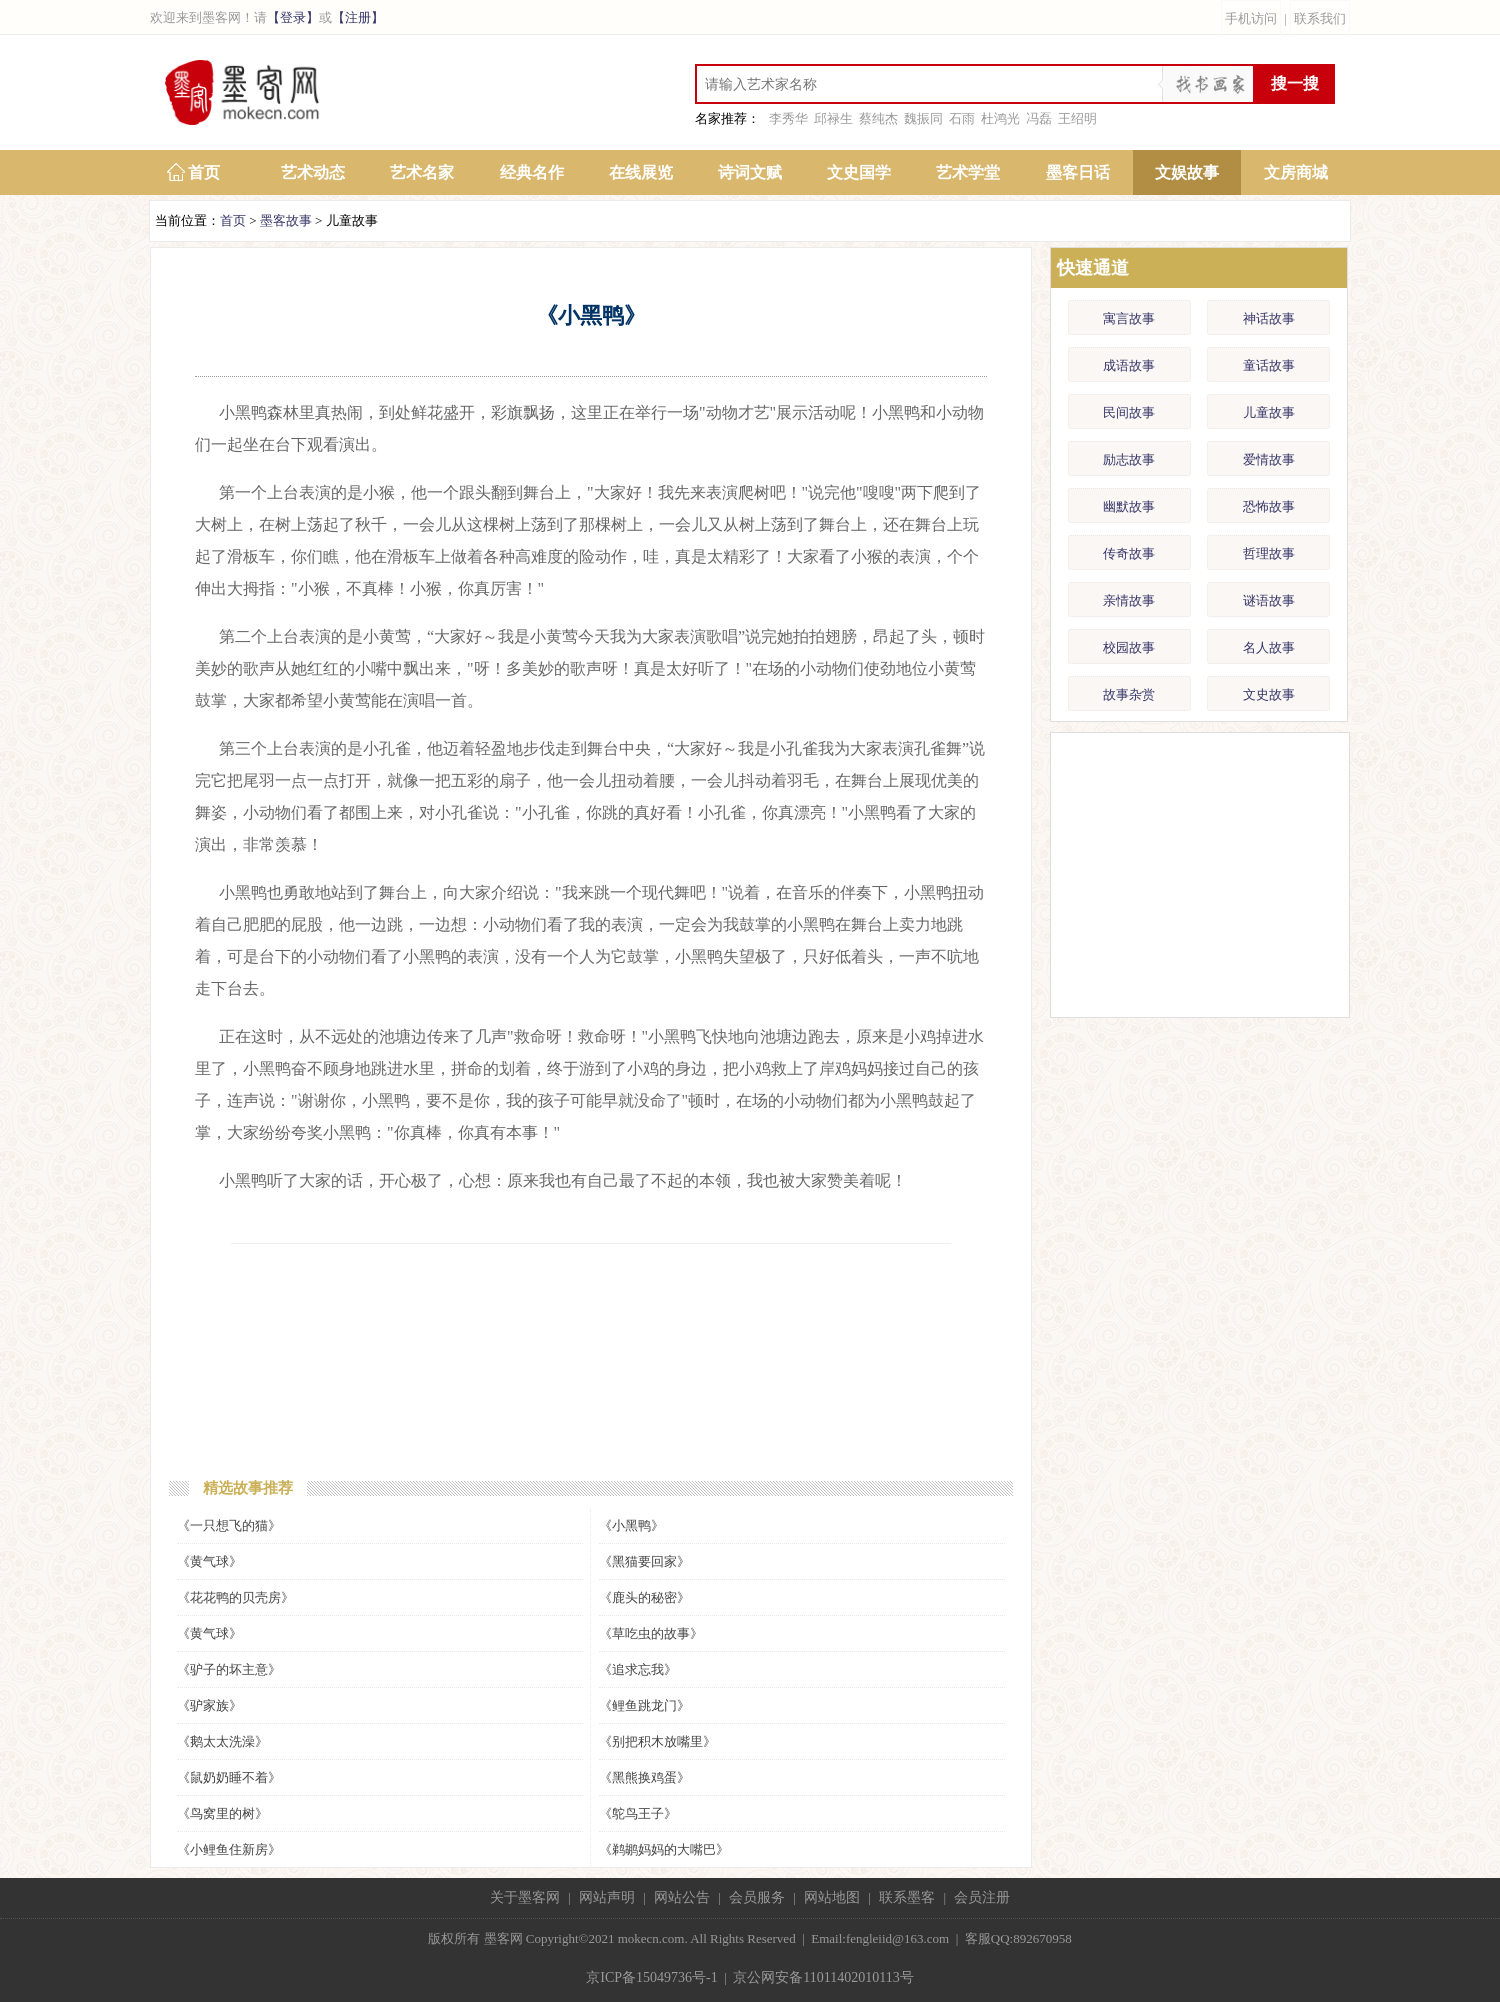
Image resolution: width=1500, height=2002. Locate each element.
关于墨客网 (525, 1897)
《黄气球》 (209, 1561)
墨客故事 (286, 220)
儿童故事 (1269, 412)
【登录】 (293, 17)
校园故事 (1129, 647)
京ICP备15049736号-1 (651, 1977)
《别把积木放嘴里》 (657, 1741)
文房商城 (1296, 172)
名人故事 (1269, 647)
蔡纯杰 (878, 118)
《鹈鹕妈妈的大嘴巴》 (664, 1849)
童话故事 (1269, 365)
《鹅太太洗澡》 (222, 1741)
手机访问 (1251, 18)
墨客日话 (1078, 172)
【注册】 (358, 17)
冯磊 (1039, 118)
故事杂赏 (1129, 694)
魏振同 (923, 118)
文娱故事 (1187, 172)
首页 (204, 172)
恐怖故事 (1269, 506)
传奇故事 (1129, 553)
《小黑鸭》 (631, 1525)
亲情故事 (1129, 600)
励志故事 (1129, 459)
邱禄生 (833, 118)
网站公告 (682, 1897)
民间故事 (1129, 412)
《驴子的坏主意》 (229, 1669)
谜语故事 (1269, 600)
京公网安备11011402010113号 (823, 1977)
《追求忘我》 (638, 1669)
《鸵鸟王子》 (638, 1813)
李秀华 (788, 118)
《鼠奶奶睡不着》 (229, 1777)
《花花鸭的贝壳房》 (235, 1597)
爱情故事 (1269, 459)
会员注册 (982, 1897)
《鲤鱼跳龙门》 (644, 1705)
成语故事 (1129, 365)
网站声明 (607, 1897)
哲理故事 (1269, 553)
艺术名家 (422, 172)
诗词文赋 (750, 172)
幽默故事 (1129, 506)
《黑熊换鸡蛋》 (644, 1777)
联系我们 (1320, 18)
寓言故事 (1129, 318)
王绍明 (1077, 118)
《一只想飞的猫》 (229, 1525)
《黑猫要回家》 (644, 1561)
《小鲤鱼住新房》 (229, 1849)
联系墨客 (907, 1897)
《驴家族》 (209, 1705)
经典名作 (532, 172)
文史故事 (1269, 694)
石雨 (962, 118)
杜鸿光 (1000, 118)
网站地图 (832, 1897)
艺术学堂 (968, 172)
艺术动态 (313, 172)
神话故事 (1269, 318)
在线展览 (641, 172)
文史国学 (859, 172)
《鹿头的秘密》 (644, 1597)
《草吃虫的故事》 (651, 1633)
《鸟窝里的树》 (222, 1813)
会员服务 (757, 1897)
